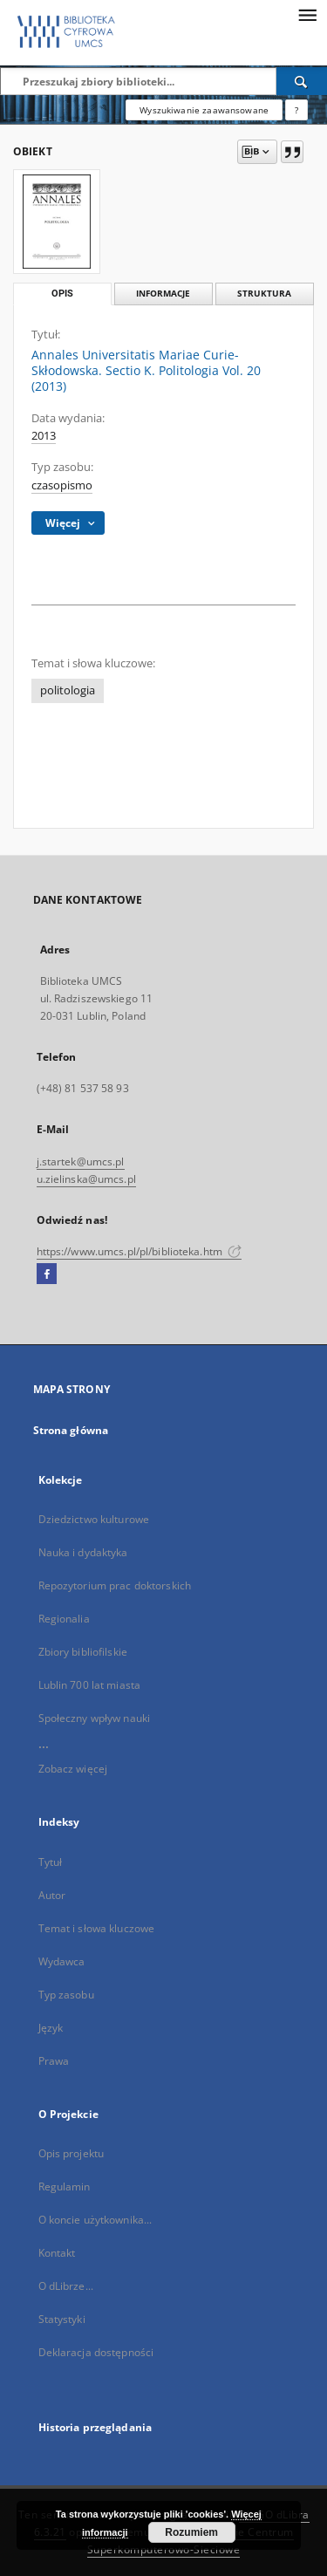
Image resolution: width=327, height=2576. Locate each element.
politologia (67, 690)
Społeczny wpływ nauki (94, 1718)
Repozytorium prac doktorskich (114, 1585)
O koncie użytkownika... (95, 2219)
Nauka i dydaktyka (83, 1552)
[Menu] (307, 14)
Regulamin (64, 2186)
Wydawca (61, 1961)
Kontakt (57, 2252)
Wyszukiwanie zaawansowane (204, 110)
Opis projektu (71, 2153)
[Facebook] (47, 1274)
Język (51, 2027)
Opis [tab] (62, 293)
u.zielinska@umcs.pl (86, 1179)
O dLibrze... (65, 2286)
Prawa (54, 2060)
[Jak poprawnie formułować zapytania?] (296, 109)
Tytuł (50, 1862)
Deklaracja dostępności (96, 2352)
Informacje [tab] (163, 293)
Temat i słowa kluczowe (96, 1928)
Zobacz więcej (73, 1768)
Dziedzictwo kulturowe (94, 1519)
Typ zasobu (66, 1994)
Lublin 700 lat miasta (89, 1684)
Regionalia (64, 1618)
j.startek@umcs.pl (81, 1161)
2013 (43, 435)
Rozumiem (191, 2532)
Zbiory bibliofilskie (82, 1651)
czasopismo (61, 485)
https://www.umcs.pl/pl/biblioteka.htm (139, 1251)
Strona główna (71, 1430)
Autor (52, 1895)
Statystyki (61, 2319)
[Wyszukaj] (301, 81)
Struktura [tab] (264, 293)
